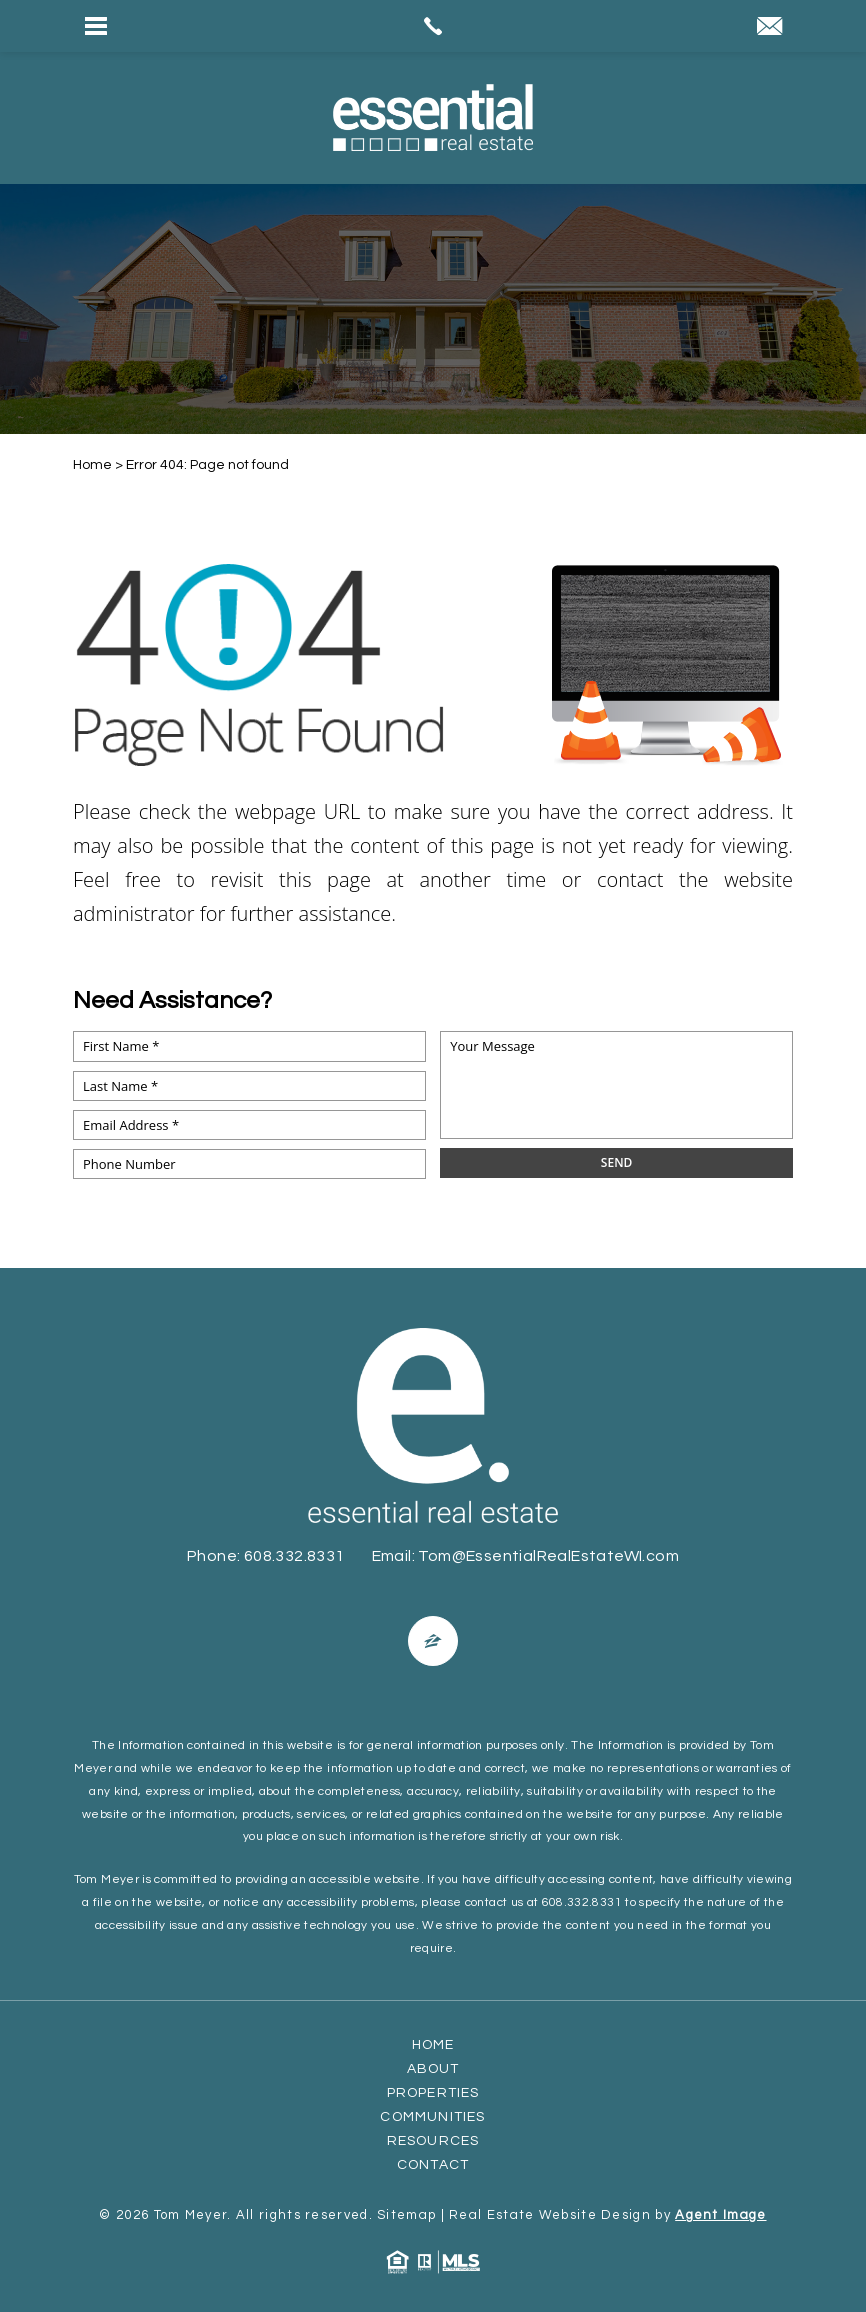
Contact (433, 2165)
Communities (432, 2117)
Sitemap (406, 2215)
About (433, 2069)
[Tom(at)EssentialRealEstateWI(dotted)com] (769, 28)
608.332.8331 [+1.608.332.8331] (294, 1556)
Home (433, 2045)
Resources (433, 2141)
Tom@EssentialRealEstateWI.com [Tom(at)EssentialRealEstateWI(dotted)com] (548, 1556)
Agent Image (720, 2215)
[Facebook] (433, 1641)
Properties (433, 2093)
